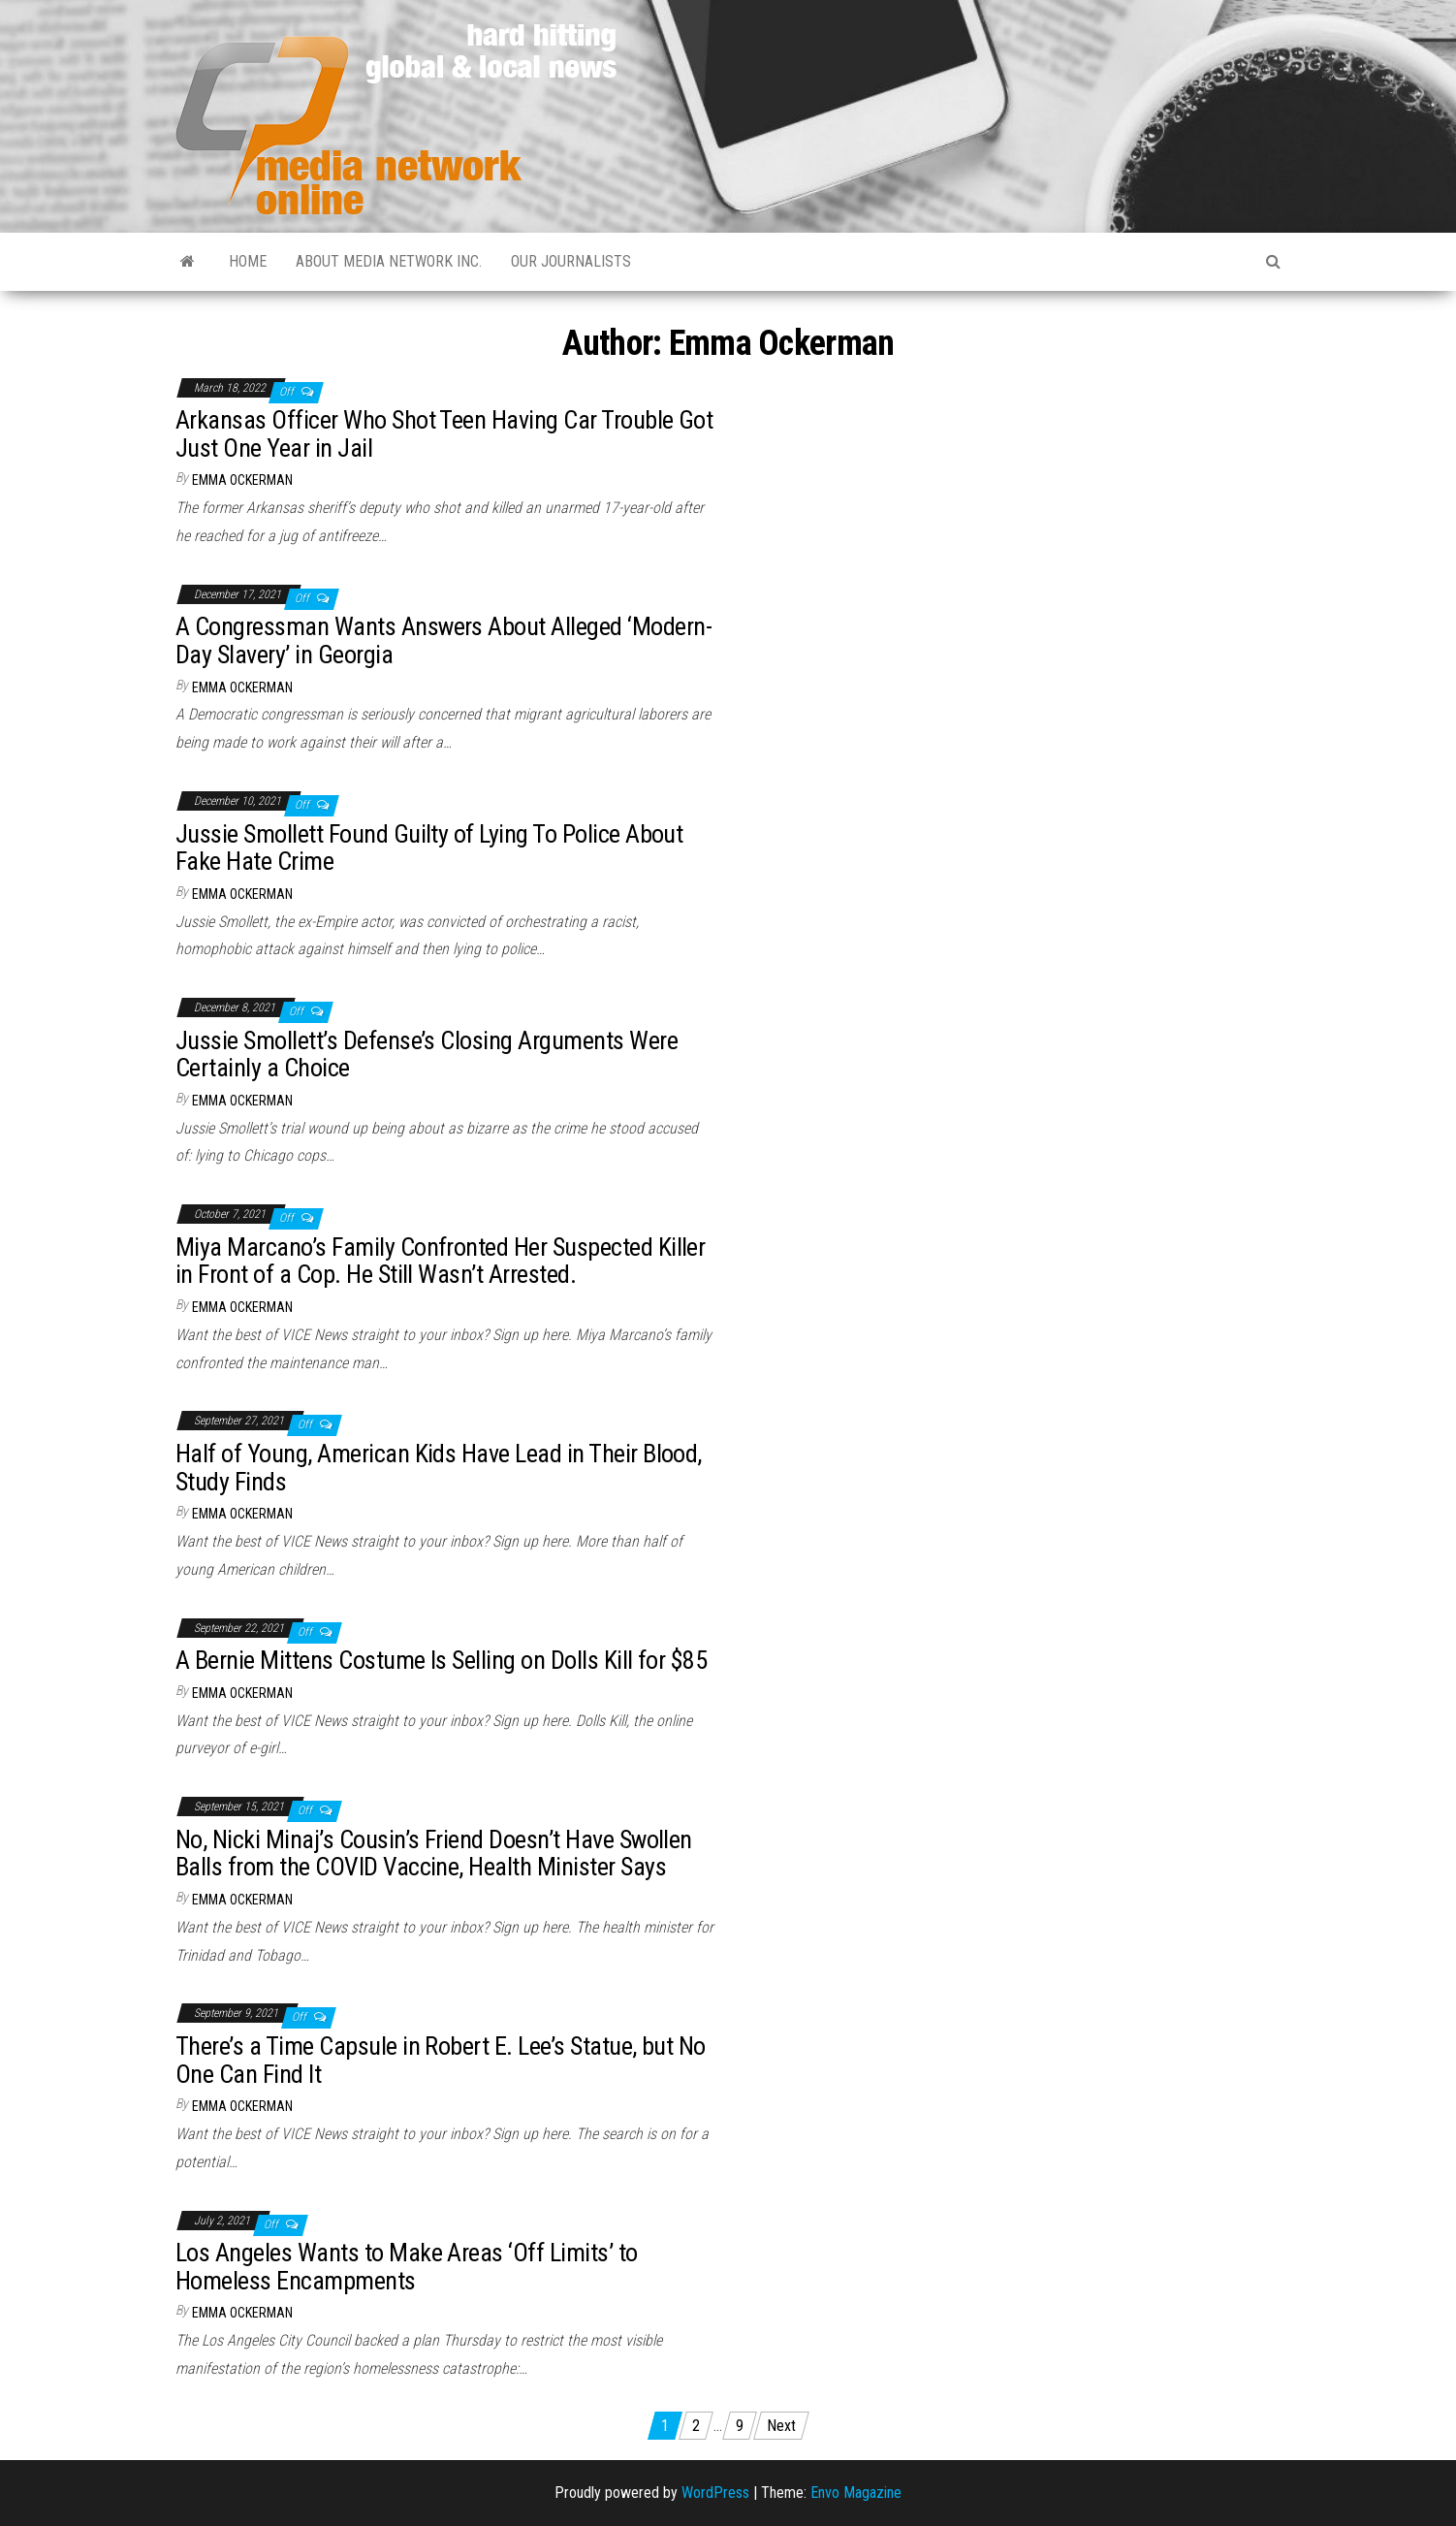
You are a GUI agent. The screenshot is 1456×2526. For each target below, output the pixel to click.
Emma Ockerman (242, 480)
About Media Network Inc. (389, 261)
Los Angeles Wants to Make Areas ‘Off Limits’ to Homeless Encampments (406, 2266)
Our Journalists (571, 261)
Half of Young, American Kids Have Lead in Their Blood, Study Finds (438, 1467)
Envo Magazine (856, 2492)
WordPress (715, 2492)
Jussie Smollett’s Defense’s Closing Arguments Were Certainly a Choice (426, 1054)
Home (248, 261)
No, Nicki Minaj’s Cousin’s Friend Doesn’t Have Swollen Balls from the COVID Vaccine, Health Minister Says (433, 1853)
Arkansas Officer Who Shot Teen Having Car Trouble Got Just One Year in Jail (443, 434)
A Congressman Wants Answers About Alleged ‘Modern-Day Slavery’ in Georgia (443, 640)
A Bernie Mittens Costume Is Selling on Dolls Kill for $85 (441, 1660)
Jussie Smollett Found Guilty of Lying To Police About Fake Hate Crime (428, 848)
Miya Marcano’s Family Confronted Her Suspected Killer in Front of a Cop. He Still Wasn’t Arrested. (440, 1261)
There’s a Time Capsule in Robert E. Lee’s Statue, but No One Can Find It (440, 2060)
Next (781, 2425)
